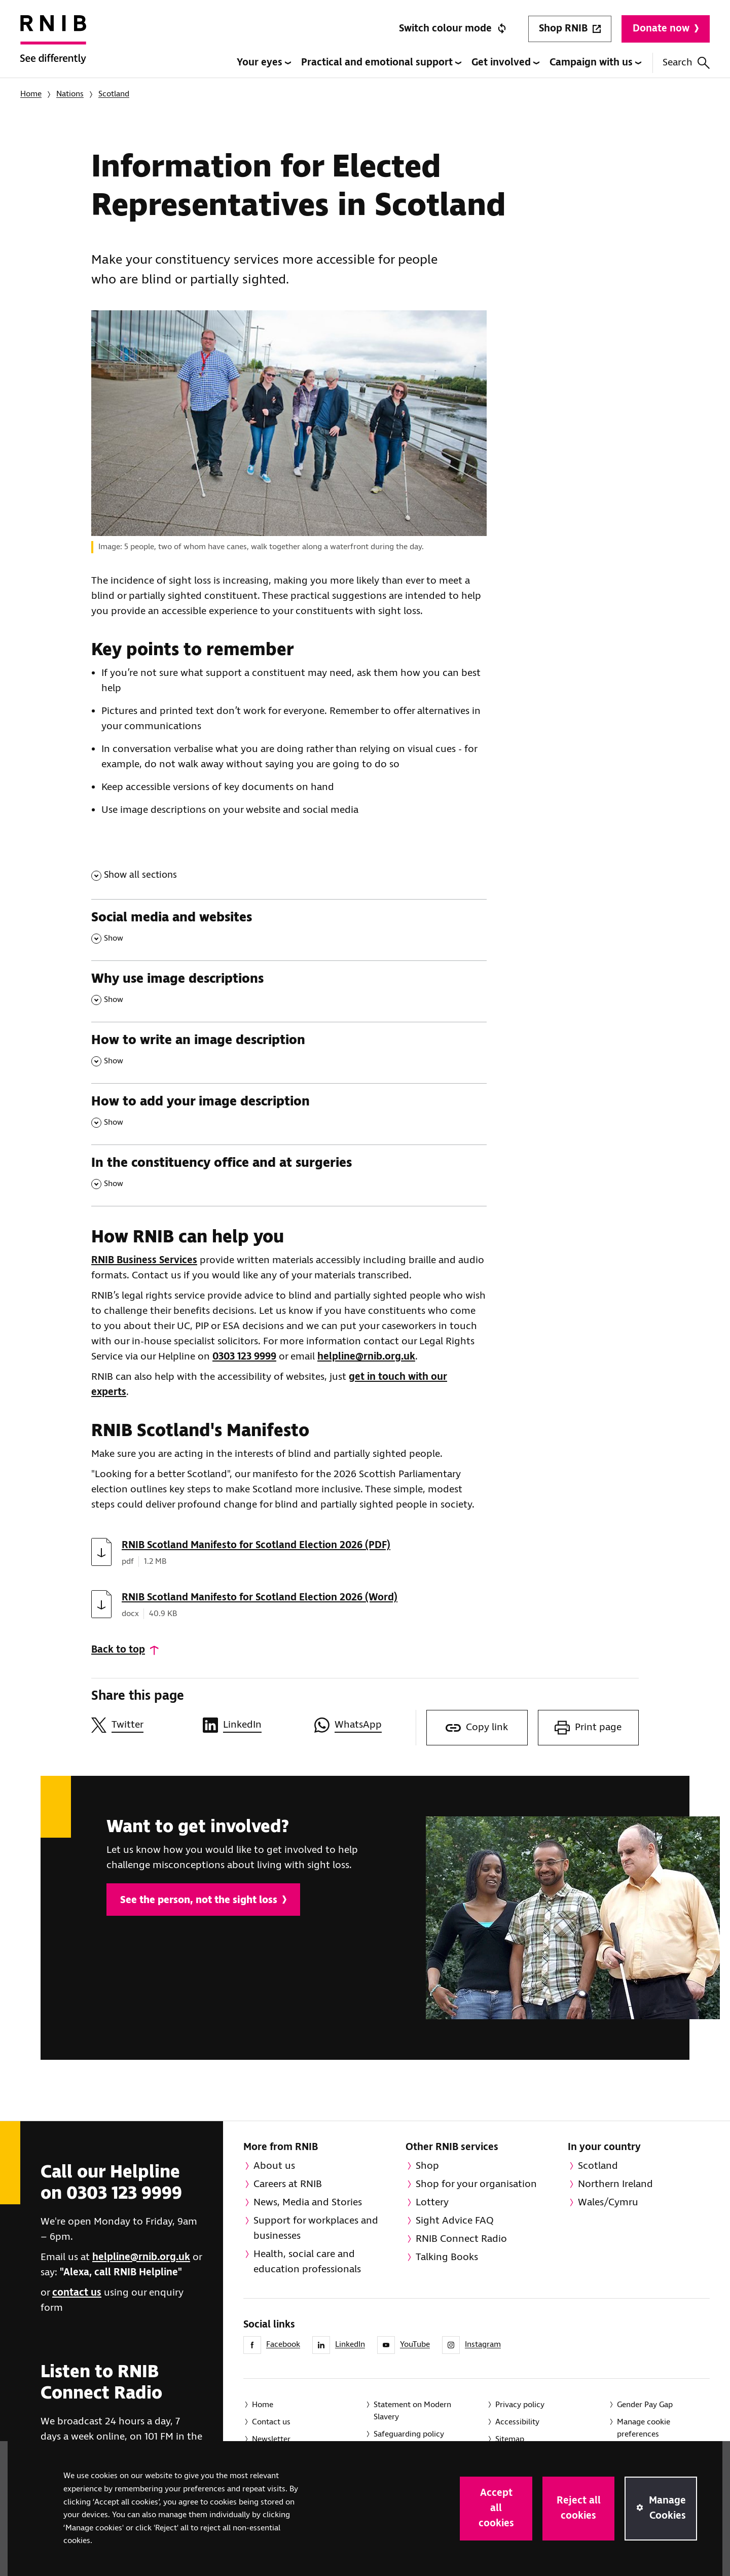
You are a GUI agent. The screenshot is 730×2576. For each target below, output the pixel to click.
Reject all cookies (579, 2508)
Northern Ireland (615, 2184)
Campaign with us (595, 62)
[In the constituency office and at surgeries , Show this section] (289, 1175)
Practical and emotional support (381, 62)
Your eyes (264, 62)
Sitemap (509, 2439)
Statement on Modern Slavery (412, 2411)
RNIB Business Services (144, 1260)
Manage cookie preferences (643, 2428)
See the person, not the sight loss (203, 1900)
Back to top (118, 1650)
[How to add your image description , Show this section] (289, 1113)
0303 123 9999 (244, 1357)
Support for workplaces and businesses (315, 2228)
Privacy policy (519, 2405)
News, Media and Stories (307, 2202)
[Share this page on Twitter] (142, 1725)
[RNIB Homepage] (53, 46)
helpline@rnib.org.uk (366, 1357)
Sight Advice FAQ (455, 2221)
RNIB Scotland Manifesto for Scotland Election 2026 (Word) (259, 1597)
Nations (70, 94)
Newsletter (271, 2439)
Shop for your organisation (476, 2184)
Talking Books (447, 2257)
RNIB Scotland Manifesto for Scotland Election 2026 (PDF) (256, 1545)
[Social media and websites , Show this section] (289, 929)
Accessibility (517, 2422)
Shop (427, 2166)
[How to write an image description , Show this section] (289, 1052)
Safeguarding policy (409, 2434)
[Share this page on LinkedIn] (253, 1725)
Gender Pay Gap (645, 2405)
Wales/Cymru (608, 2202)
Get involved (505, 62)
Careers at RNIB (287, 2184)
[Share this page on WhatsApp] (365, 1725)
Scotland (113, 94)
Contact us (271, 2422)
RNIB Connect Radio (461, 2239)
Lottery (432, 2202)
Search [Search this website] (686, 62)
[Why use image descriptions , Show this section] (289, 991)
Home (31, 94)
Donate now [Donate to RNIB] (666, 28)
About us (274, 2166)
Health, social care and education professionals (307, 2261)
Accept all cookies (496, 2508)
